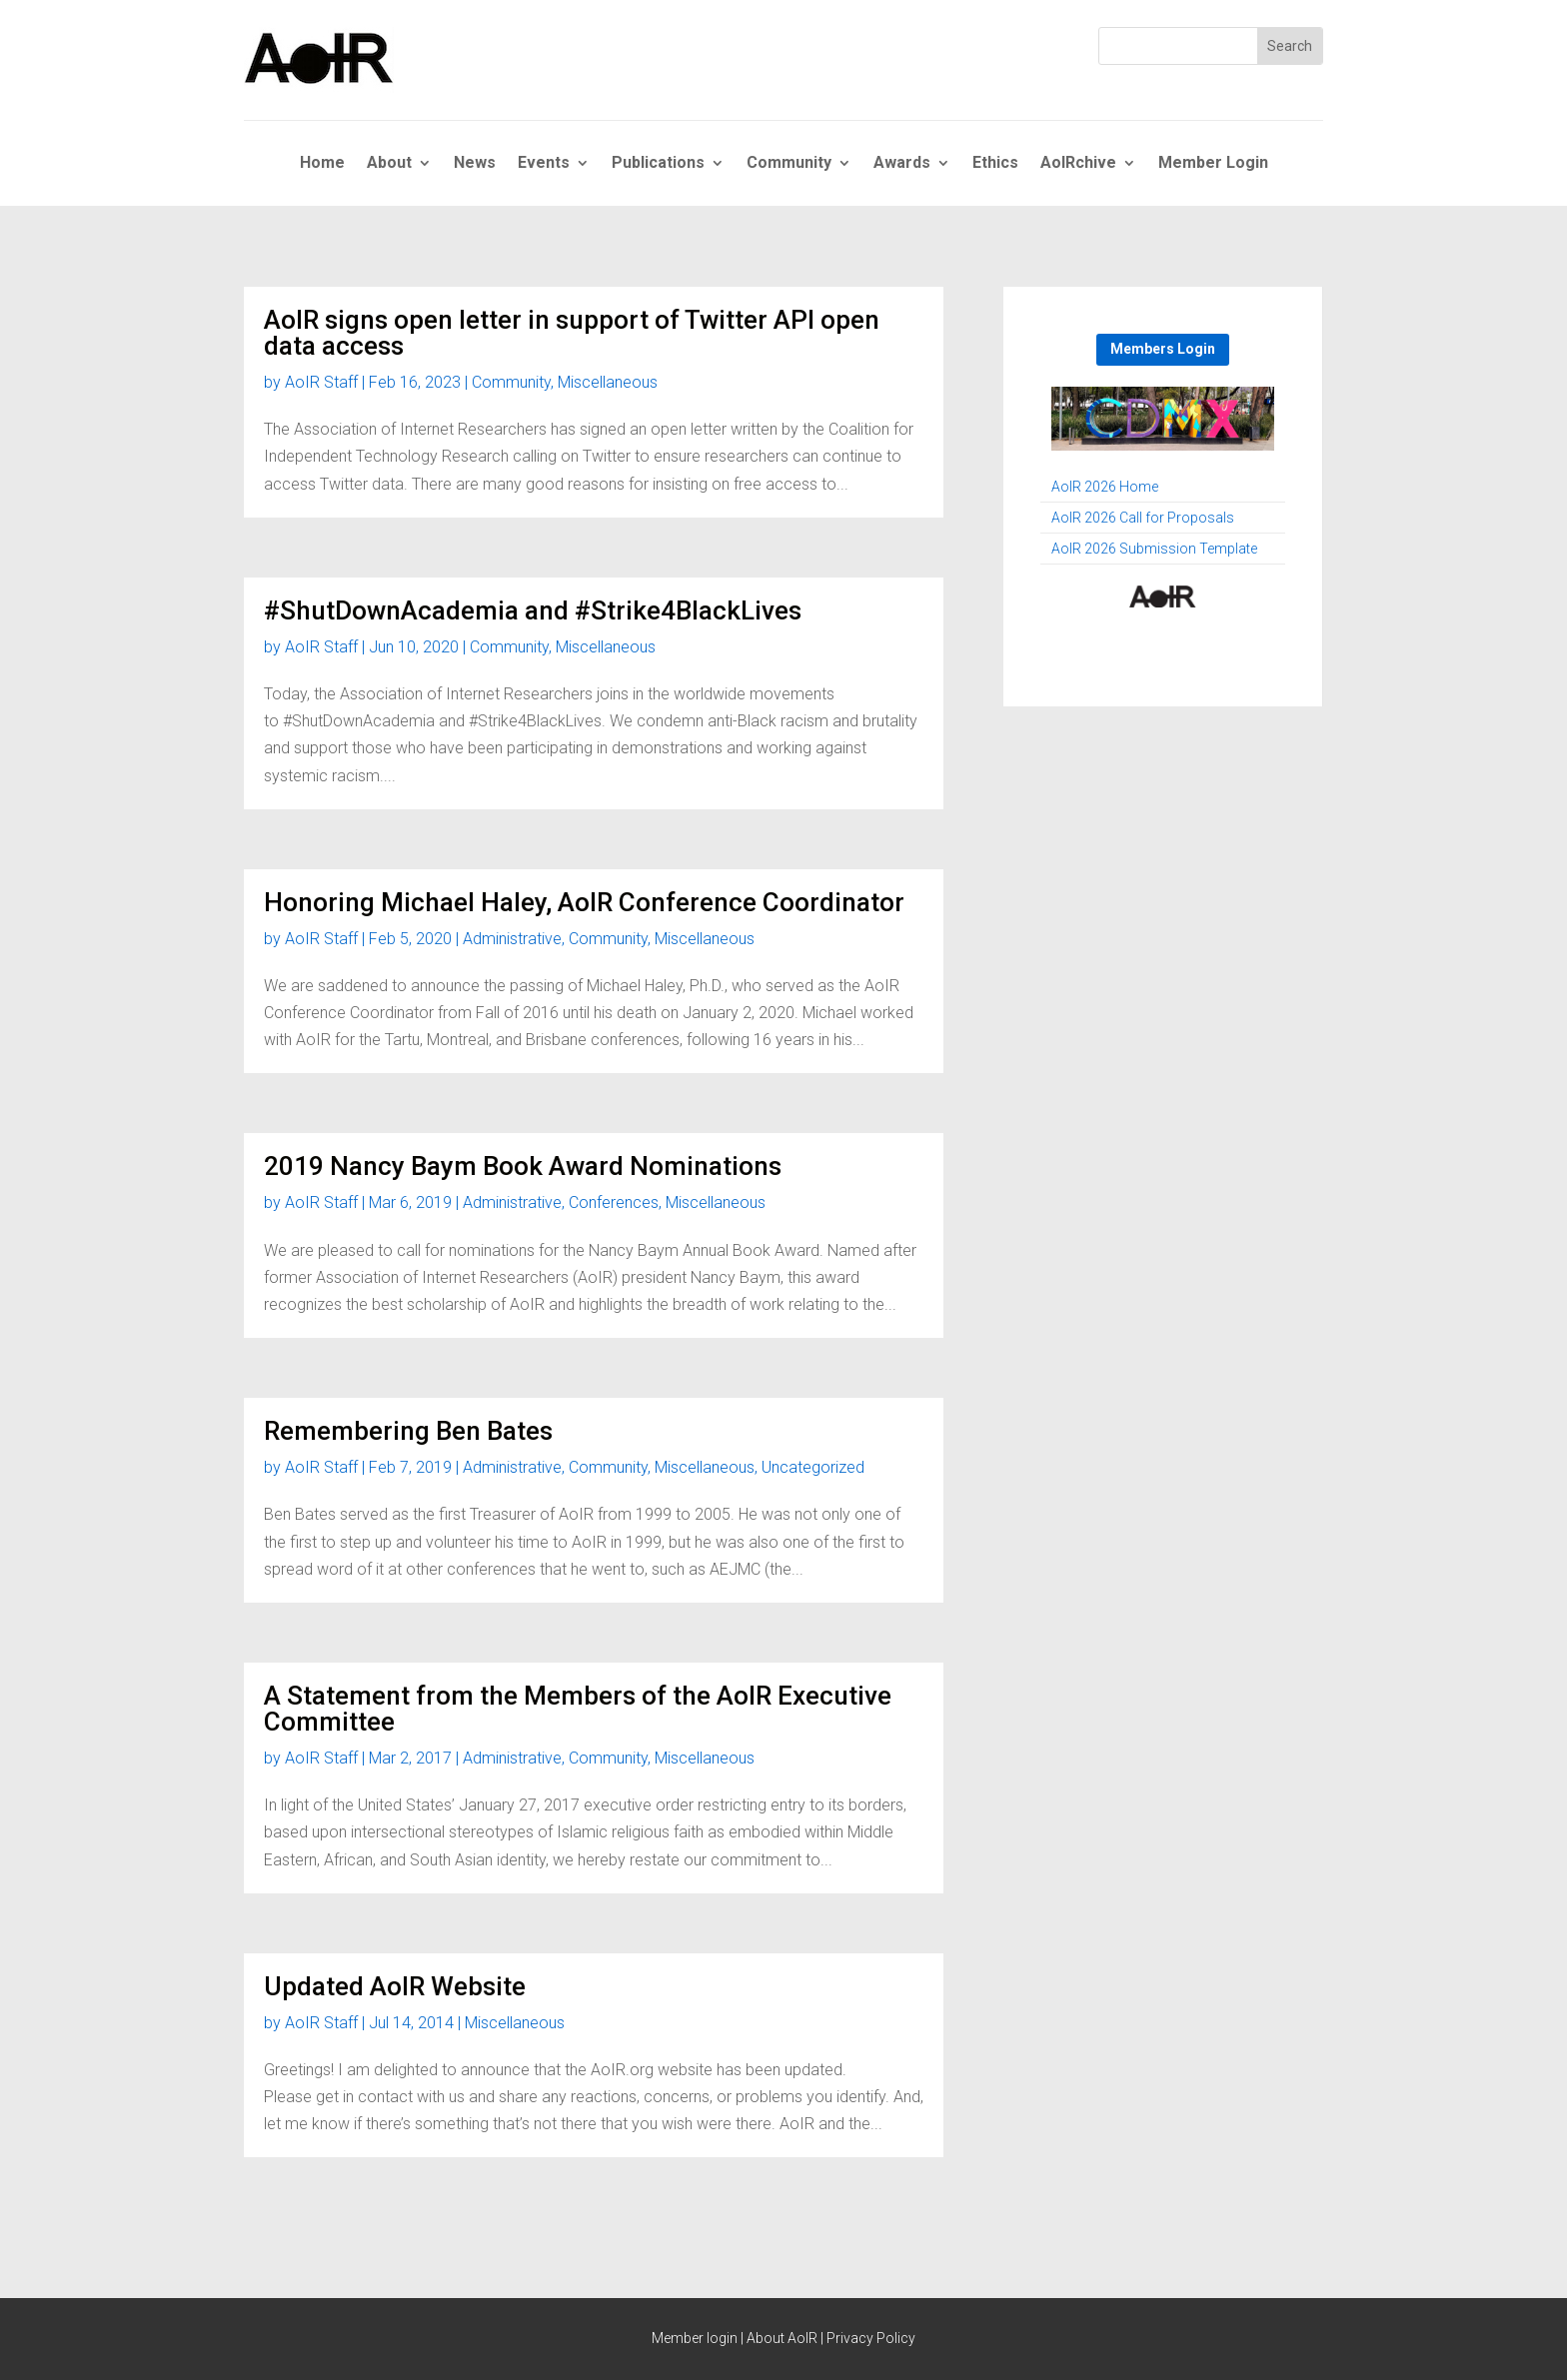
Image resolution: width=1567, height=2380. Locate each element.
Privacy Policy (870, 2338)
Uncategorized (813, 1467)
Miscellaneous (608, 382)
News (475, 164)
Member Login (1213, 164)
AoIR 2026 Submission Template (1154, 549)
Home (322, 164)
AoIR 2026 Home (1104, 487)
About (389, 164)
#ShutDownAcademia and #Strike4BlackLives (532, 610)
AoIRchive (1078, 164)
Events (544, 164)
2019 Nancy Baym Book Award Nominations (523, 1166)
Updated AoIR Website (395, 1986)
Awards (901, 164)
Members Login (1162, 349)
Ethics (995, 164)
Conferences (614, 1202)
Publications (658, 164)
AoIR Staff (321, 382)
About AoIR (782, 2338)
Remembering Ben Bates (408, 1431)
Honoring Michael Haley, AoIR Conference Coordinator (584, 902)
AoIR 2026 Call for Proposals (1142, 518)
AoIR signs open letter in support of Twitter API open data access (571, 333)
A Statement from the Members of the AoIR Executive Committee (577, 1709)
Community (789, 164)
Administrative (512, 938)
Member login (695, 2338)
